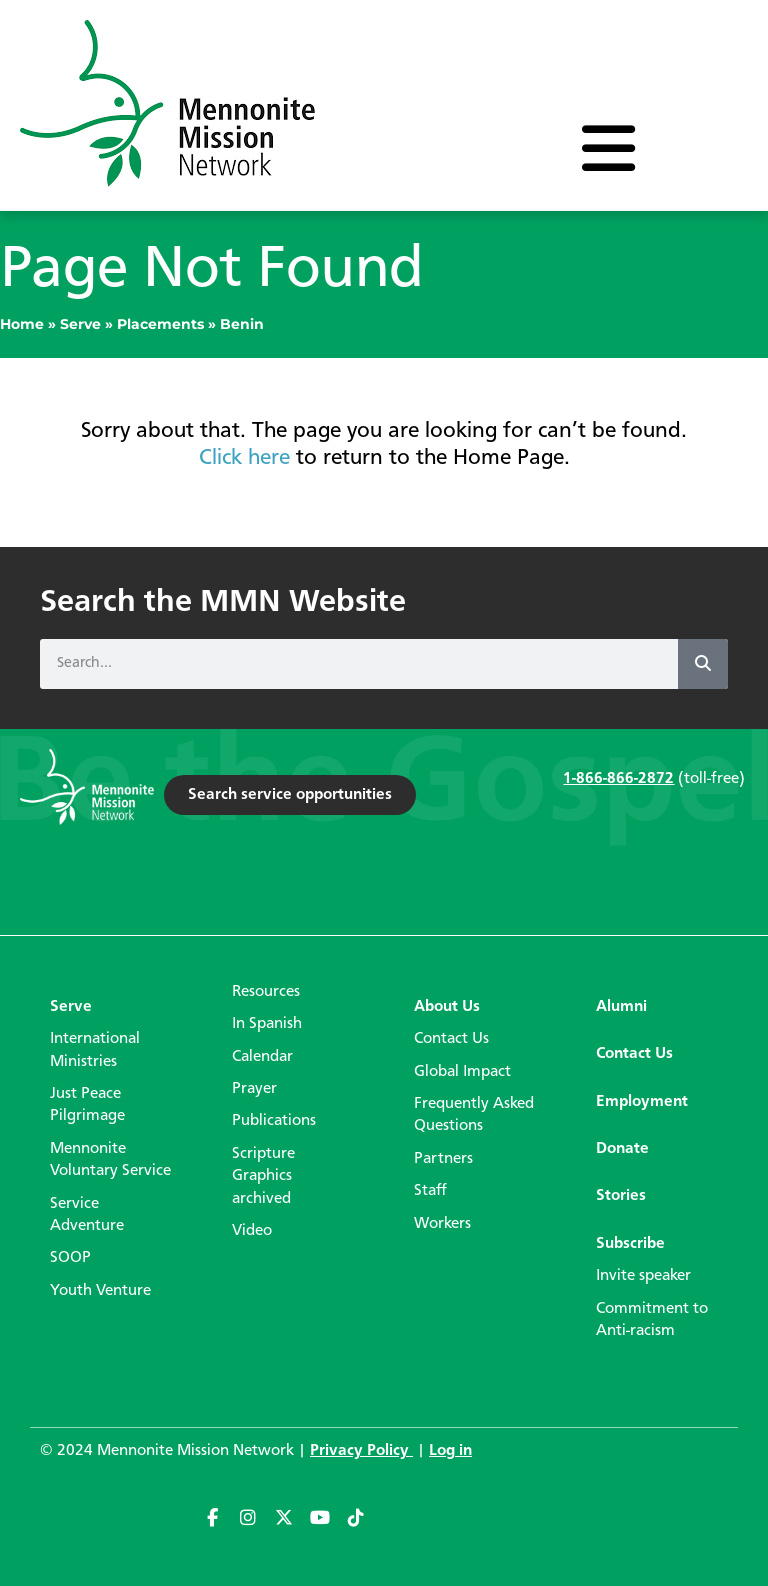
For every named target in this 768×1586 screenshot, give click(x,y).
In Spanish (267, 1024)
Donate (622, 1149)
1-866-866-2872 (618, 779)
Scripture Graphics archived (263, 1176)
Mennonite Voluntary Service (110, 1160)
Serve (80, 324)
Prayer (254, 1089)
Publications (274, 1121)
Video (252, 1231)
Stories (621, 1196)
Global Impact (462, 1072)
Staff (430, 1191)
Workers (442, 1224)
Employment (642, 1102)
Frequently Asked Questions (474, 1115)
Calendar (262, 1057)
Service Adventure (87, 1215)
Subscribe (630, 1244)
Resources (266, 992)
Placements (160, 324)
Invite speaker (643, 1276)
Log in (450, 1451)
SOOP (70, 1258)
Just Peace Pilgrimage (87, 1105)
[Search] (703, 664)
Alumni (621, 1007)
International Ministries (95, 1050)
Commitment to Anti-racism (652, 1320)
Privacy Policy (361, 1451)
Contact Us (451, 1039)
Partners (443, 1159)
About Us (447, 1007)
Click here (244, 458)
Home (22, 324)
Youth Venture (100, 1291)
